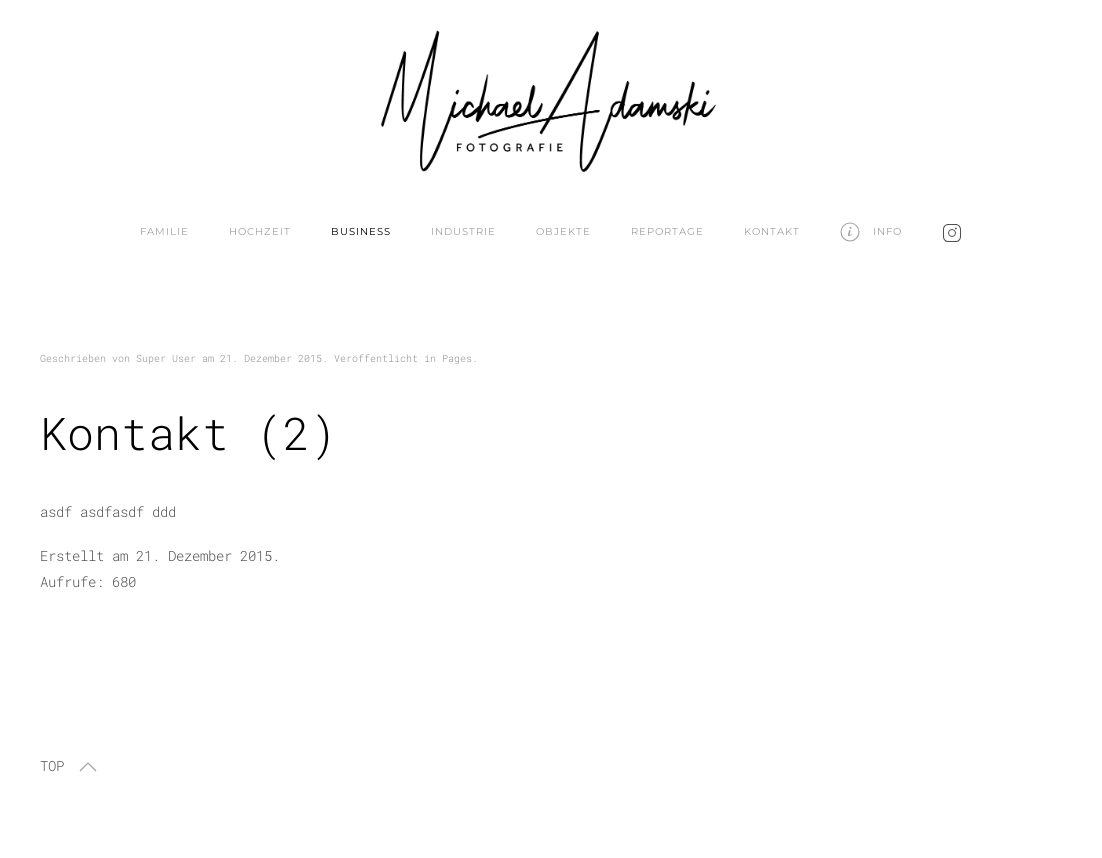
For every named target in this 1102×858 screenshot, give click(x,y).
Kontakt (772, 231)
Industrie (463, 231)
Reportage (667, 231)
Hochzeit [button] (260, 231)
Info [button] (871, 232)
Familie (164, 231)
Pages (457, 358)
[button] (88, 767)
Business (361, 231)
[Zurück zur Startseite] (551, 96)
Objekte (563, 231)
